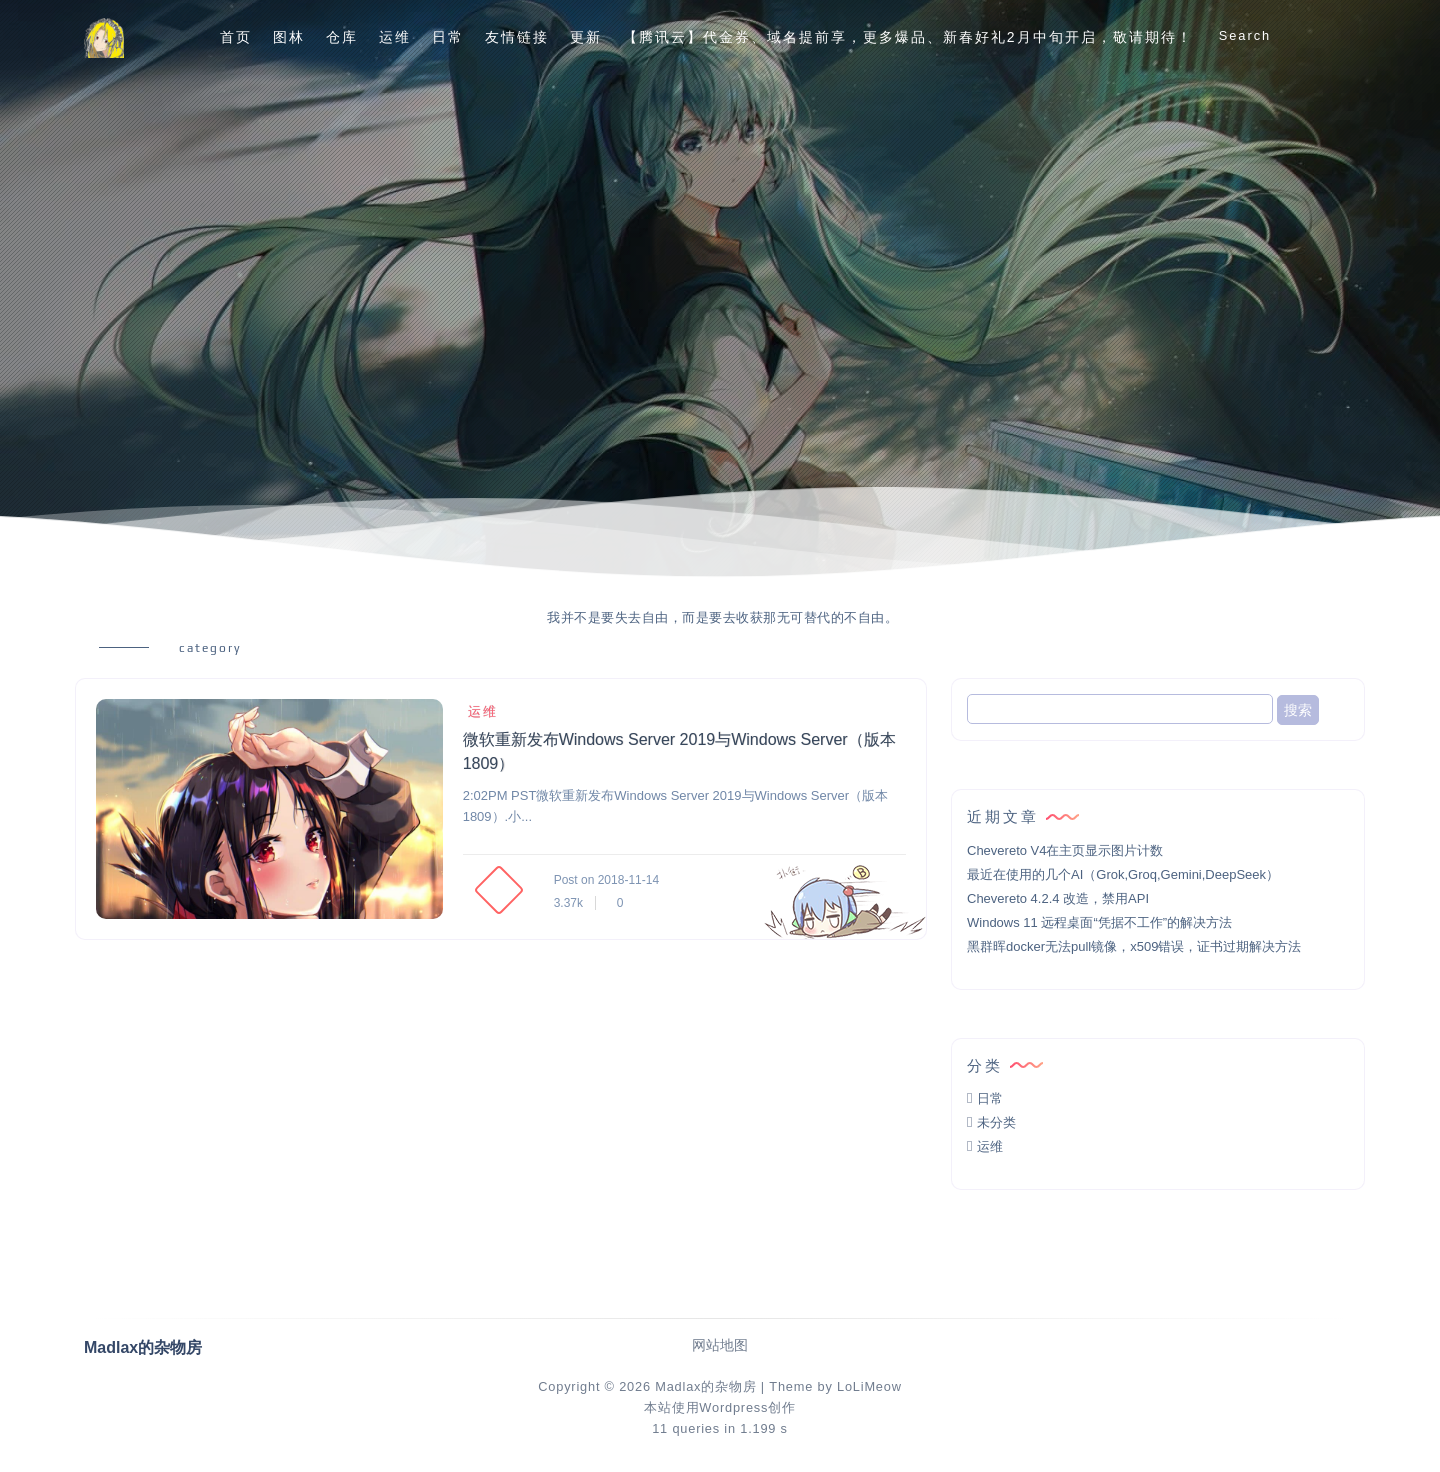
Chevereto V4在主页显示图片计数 (1065, 850)
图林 (289, 37)
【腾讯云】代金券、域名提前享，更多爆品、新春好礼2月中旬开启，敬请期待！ (908, 37)
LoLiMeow (869, 1386)
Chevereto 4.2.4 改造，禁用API (1058, 898)
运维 (395, 37)
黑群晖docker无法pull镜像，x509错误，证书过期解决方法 (1134, 946)
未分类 (996, 1122)
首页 (236, 37)
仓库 (342, 37)
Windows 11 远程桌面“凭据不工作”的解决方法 (1099, 922)
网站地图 (720, 1345)
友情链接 (517, 37)
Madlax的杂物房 (705, 1386)
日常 (448, 37)
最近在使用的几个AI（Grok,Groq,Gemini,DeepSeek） (1123, 874)
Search (1245, 35)
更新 (586, 37)
